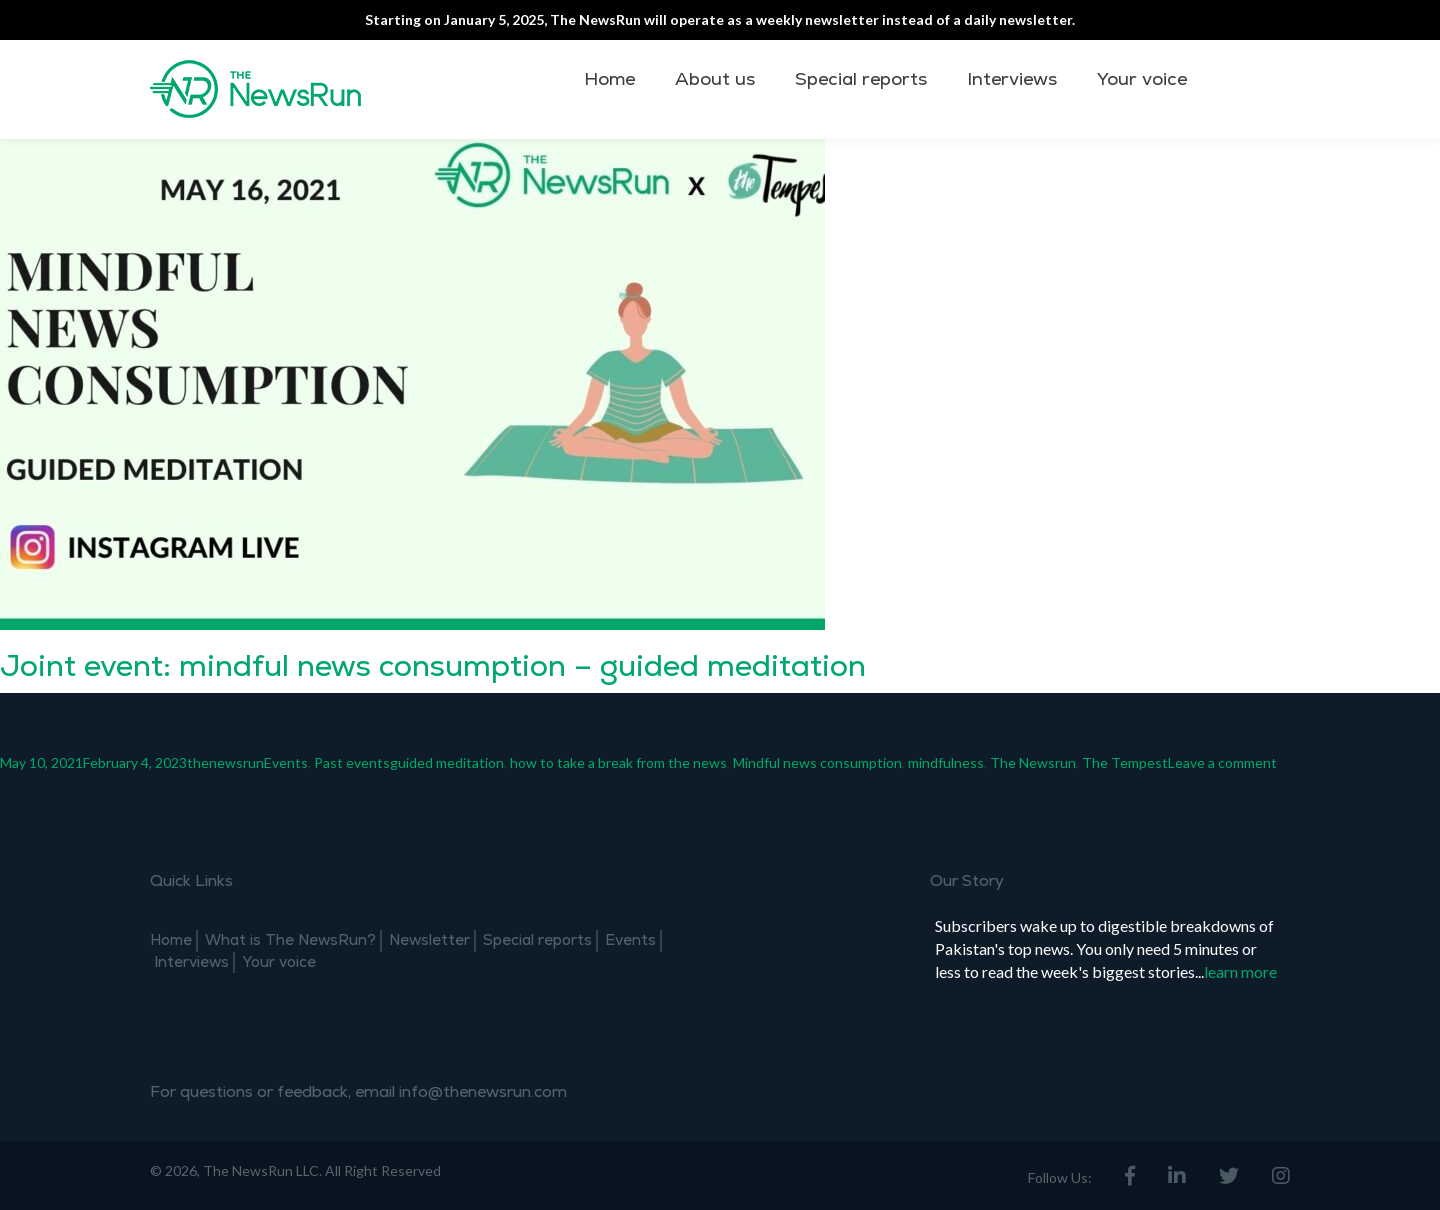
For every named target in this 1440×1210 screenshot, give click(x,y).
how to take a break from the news (618, 762)
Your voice (1142, 79)
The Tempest (1125, 762)
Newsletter (429, 940)
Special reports (861, 79)
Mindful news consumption (817, 762)
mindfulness (946, 762)
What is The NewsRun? (290, 940)
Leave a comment (1222, 762)
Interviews (1012, 79)
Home (609, 79)
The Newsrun (1033, 762)
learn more (1240, 971)
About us (715, 79)
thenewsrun (225, 762)
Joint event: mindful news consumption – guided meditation (433, 666)
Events (286, 762)
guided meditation (447, 762)
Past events (352, 762)
